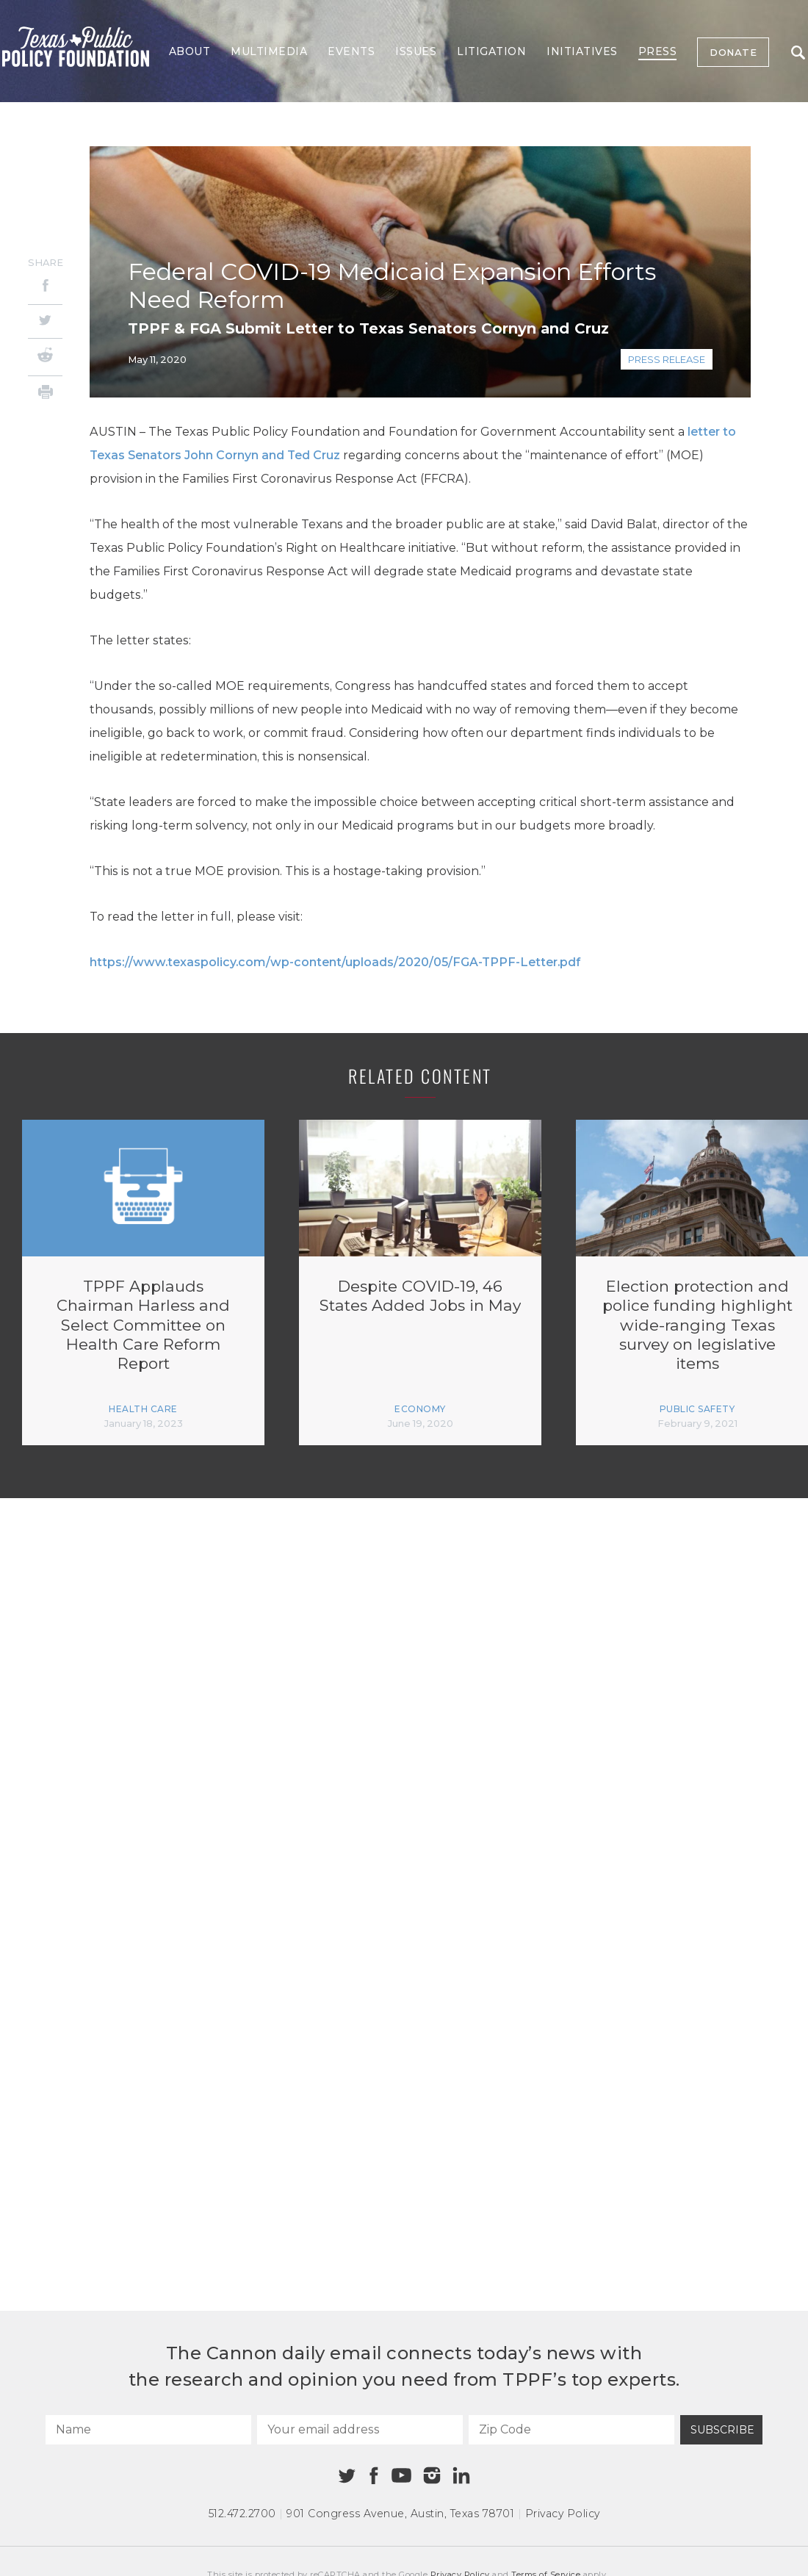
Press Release (666, 359)
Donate (733, 52)
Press (657, 51)
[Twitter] (45, 321)
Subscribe (722, 2429)
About (190, 51)
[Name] (148, 2429)
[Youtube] (401, 2476)
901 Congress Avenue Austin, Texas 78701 (400, 2513)
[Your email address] (360, 2429)
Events (351, 51)
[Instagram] (431, 2475)
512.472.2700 (242, 2513)
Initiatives (582, 51)
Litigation (491, 51)
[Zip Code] (571, 2429)
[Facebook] (45, 287)
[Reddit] (45, 357)
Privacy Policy (562, 2513)
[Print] (45, 394)
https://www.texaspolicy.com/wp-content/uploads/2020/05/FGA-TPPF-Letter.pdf (335, 962)
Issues (415, 51)
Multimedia (269, 51)
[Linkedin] (461, 2475)
